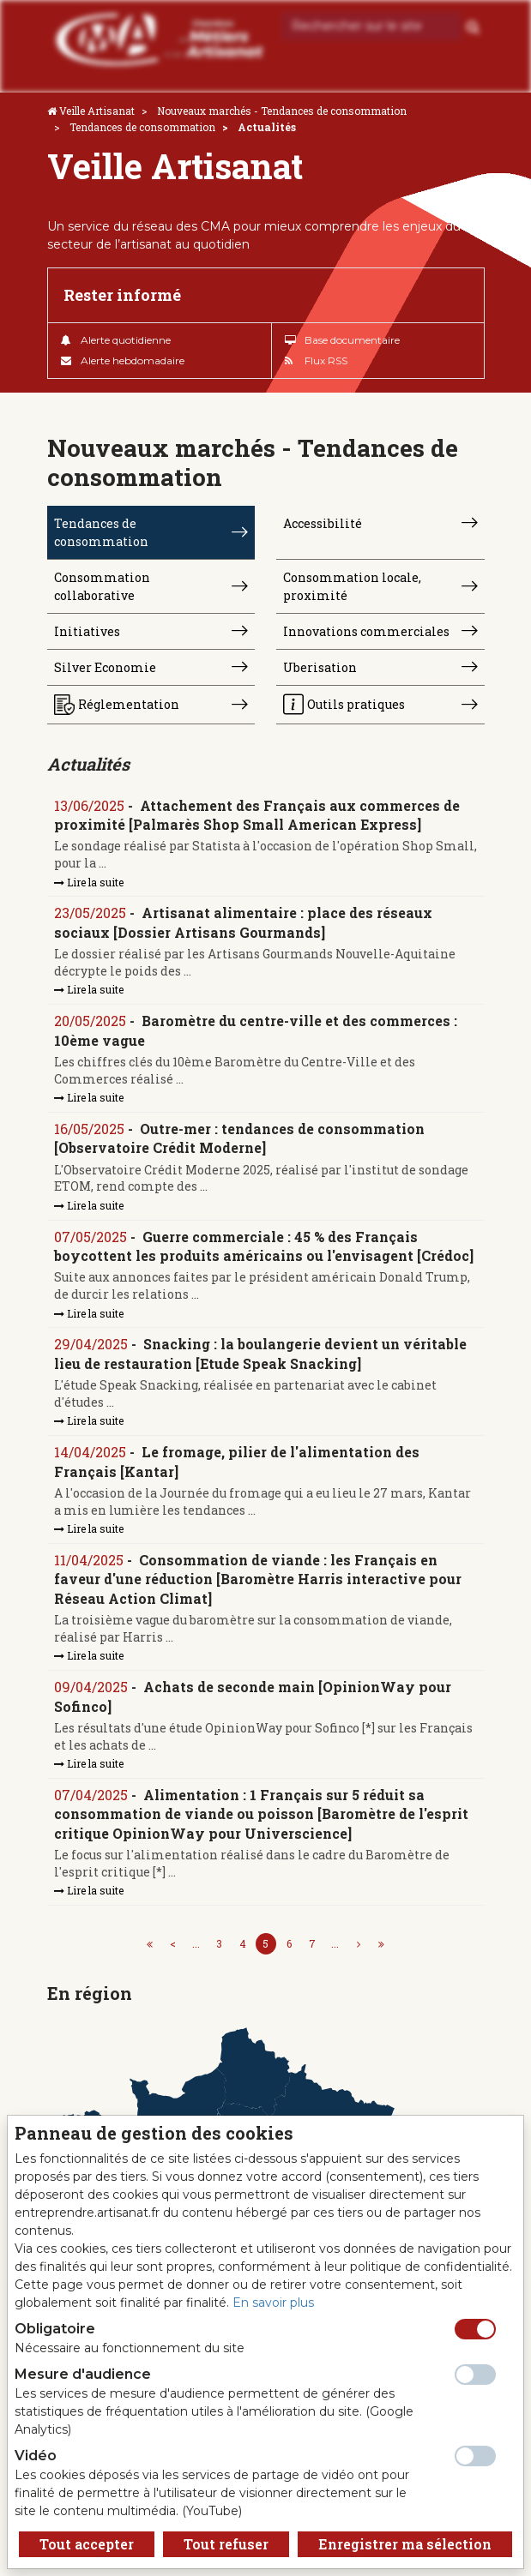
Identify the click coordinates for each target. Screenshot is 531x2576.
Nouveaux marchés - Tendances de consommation (282, 110)
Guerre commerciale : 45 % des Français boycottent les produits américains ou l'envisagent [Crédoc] (264, 1246)
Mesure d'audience (83, 2374)
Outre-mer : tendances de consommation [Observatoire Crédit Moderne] (239, 1138)
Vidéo (36, 2455)
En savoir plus (273, 2302)
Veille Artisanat (97, 110)
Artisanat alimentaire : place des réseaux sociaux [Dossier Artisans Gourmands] (243, 922)
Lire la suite (89, 882)
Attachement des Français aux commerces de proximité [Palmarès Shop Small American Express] (257, 814)
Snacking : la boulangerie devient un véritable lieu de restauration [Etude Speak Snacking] (260, 1353)
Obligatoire (55, 2329)
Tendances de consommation (142, 127)
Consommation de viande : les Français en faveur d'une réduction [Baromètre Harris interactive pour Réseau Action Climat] (258, 1579)
